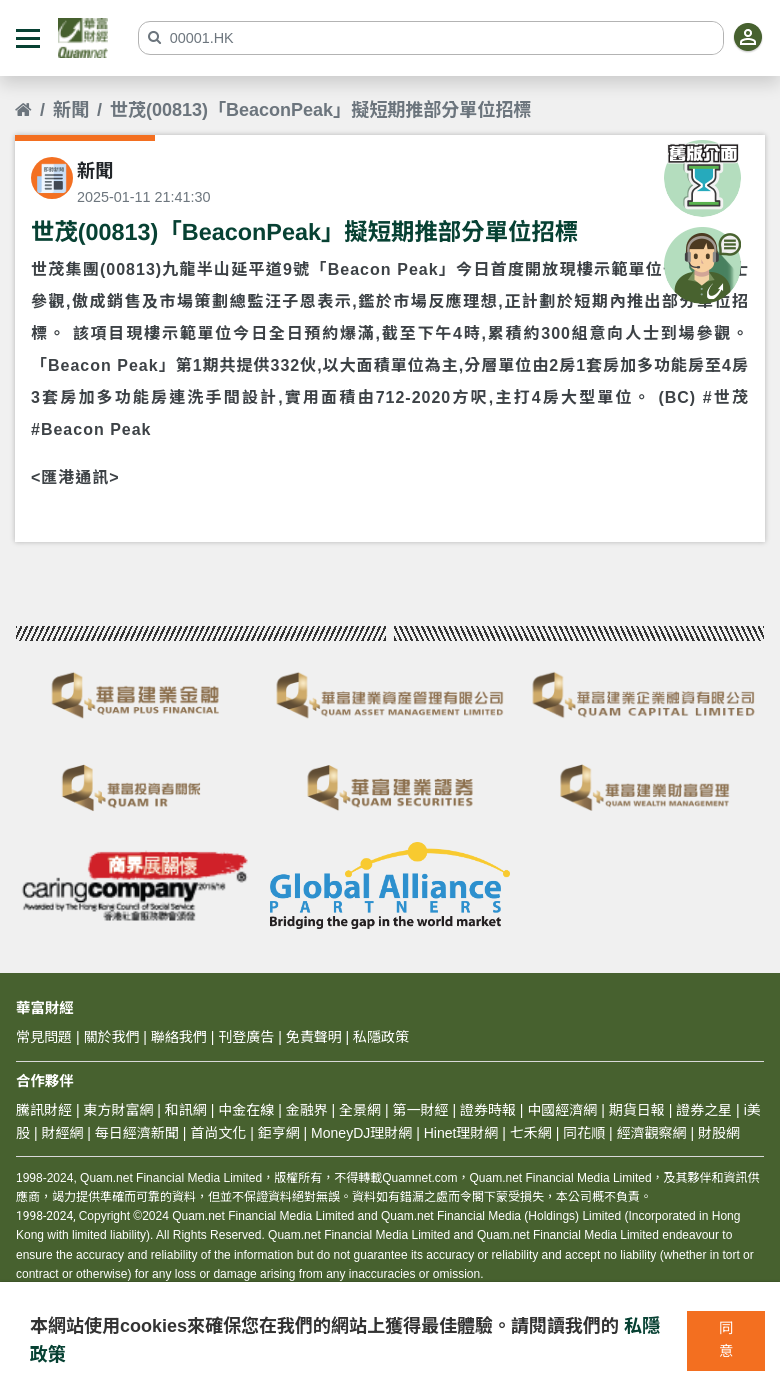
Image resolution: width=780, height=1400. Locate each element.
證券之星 (702, 1110)
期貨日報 (637, 1110)
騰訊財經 (44, 1110)
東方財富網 (118, 1110)
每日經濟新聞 (137, 1133)
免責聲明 (314, 1037)
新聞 (71, 110)
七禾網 (531, 1133)
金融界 (307, 1110)
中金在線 (246, 1110)
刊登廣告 (246, 1037)
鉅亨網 (279, 1133)
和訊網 (186, 1110)
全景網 (360, 1110)
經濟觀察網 (652, 1133)
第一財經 (421, 1110)
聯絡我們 (179, 1037)
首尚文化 (218, 1133)
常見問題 (44, 1037)
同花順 (584, 1133)
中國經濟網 (562, 1110)
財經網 (62, 1133)
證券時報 (488, 1110)
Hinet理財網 (461, 1133)
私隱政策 (381, 1037)
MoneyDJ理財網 (361, 1133)
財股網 (719, 1133)
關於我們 (111, 1037)
